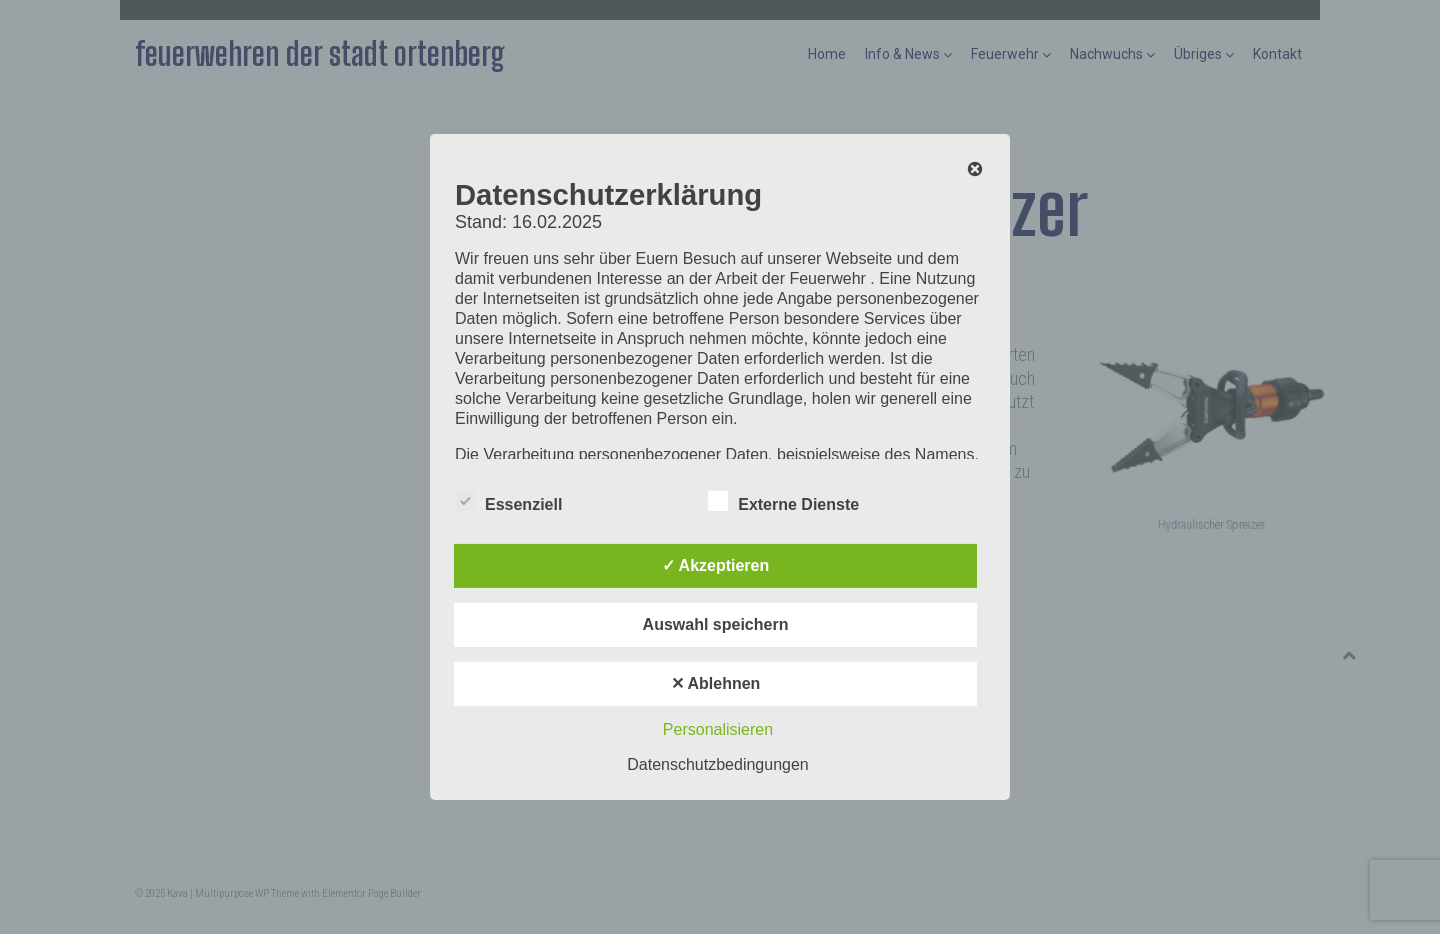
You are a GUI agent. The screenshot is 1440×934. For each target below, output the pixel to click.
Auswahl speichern (716, 624)
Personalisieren (718, 729)
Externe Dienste (783, 501)
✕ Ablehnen (716, 683)
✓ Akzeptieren (716, 565)
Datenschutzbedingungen (717, 764)
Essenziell (508, 501)
